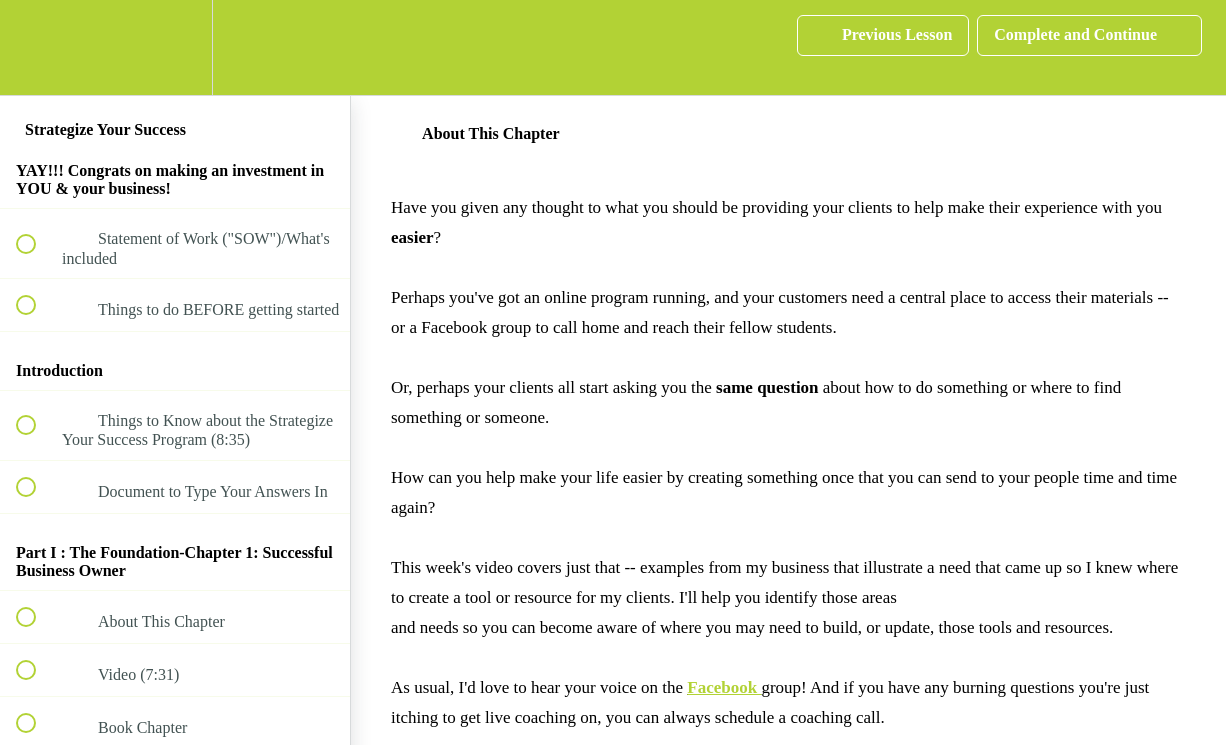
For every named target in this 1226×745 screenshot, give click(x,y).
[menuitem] (175, 47)
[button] (37, 47)
